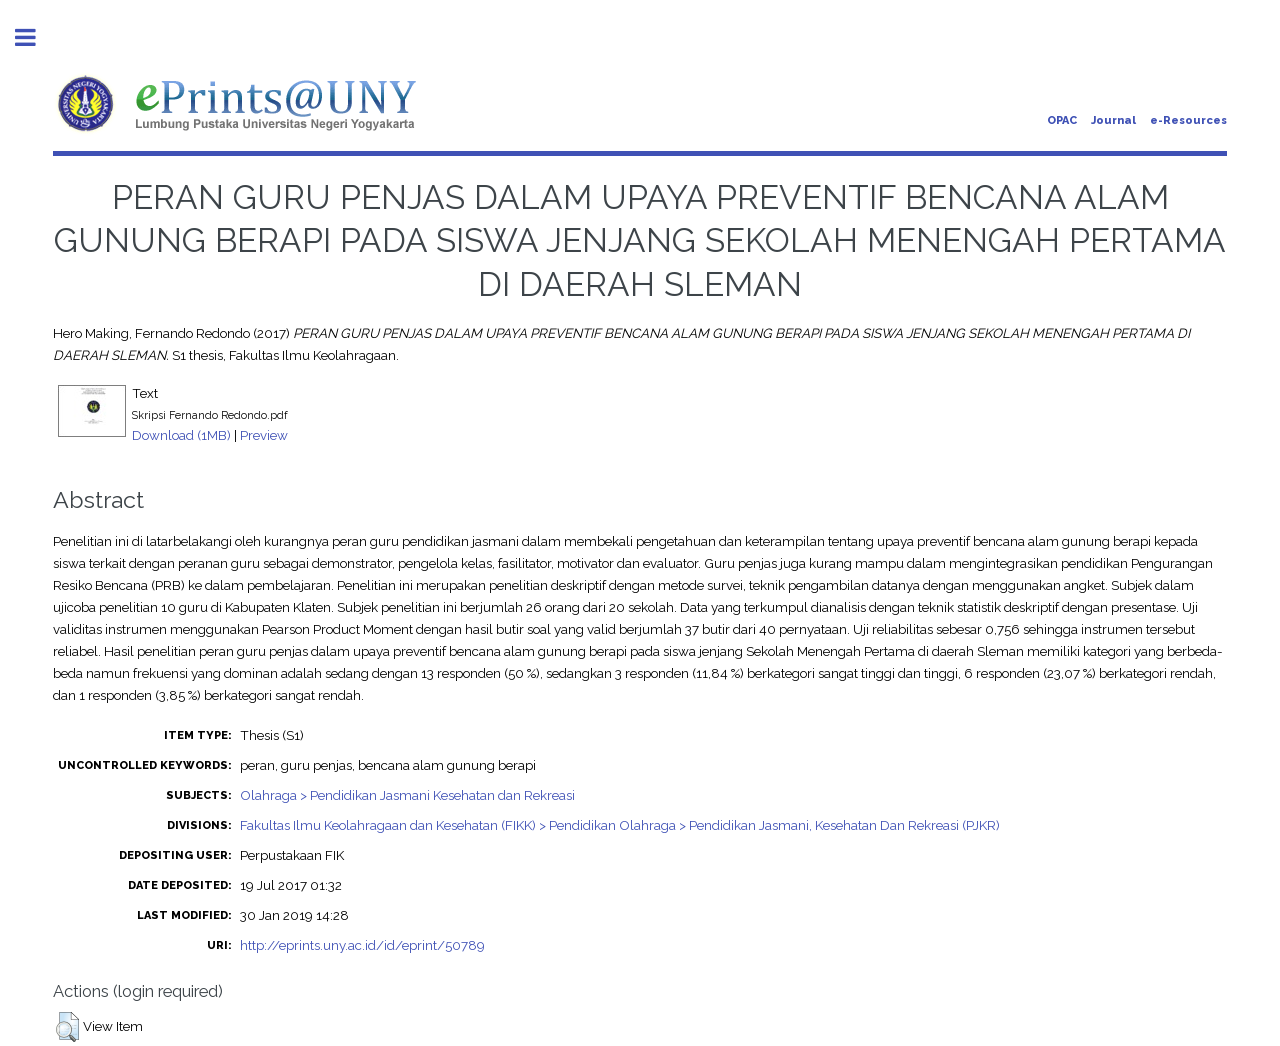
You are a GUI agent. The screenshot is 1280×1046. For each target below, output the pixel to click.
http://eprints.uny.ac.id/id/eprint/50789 (362, 945)
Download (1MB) (181, 435)
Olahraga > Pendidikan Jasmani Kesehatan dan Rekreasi (407, 795)
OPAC (1062, 120)
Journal (1113, 120)
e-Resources (1188, 120)
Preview (264, 435)
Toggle (36, 37)
